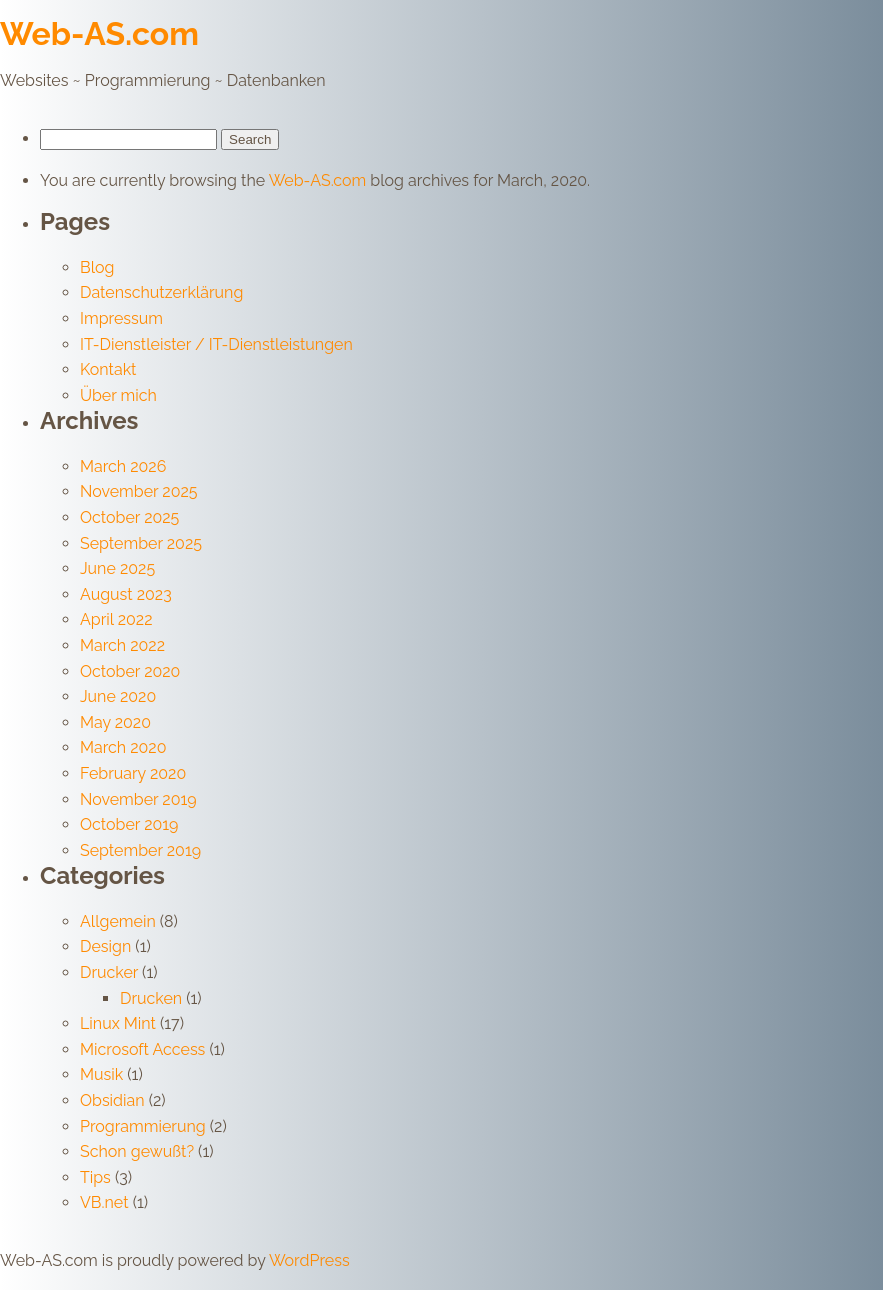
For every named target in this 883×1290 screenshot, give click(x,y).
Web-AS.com (99, 33)
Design (105, 946)
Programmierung (143, 1126)
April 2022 (116, 619)
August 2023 (126, 594)
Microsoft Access (142, 1049)
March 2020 (123, 747)
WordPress (309, 1260)
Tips (95, 1177)
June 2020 (118, 696)
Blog (97, 267)
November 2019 (138, 799)
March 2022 (122, 645)
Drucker (109, 972)
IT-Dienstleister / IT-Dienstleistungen (216, 344)
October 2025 (129, 517)
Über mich (118, 395)
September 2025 (141, 543)
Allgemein (118, 921)
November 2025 (139, 491)
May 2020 (115, 722)
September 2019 (140, 850)
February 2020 (133, 773)
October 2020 (130, 671)
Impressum (121, 318)
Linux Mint (118, 1023)
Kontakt (108, 369)
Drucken (151, 998)
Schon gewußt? (137, 1151)
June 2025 (117, 568)
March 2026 (123, 466)
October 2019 (129, 824)
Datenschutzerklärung (161, 292)
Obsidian (112, 1100)
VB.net (104, 1202)
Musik (101, 1074)
